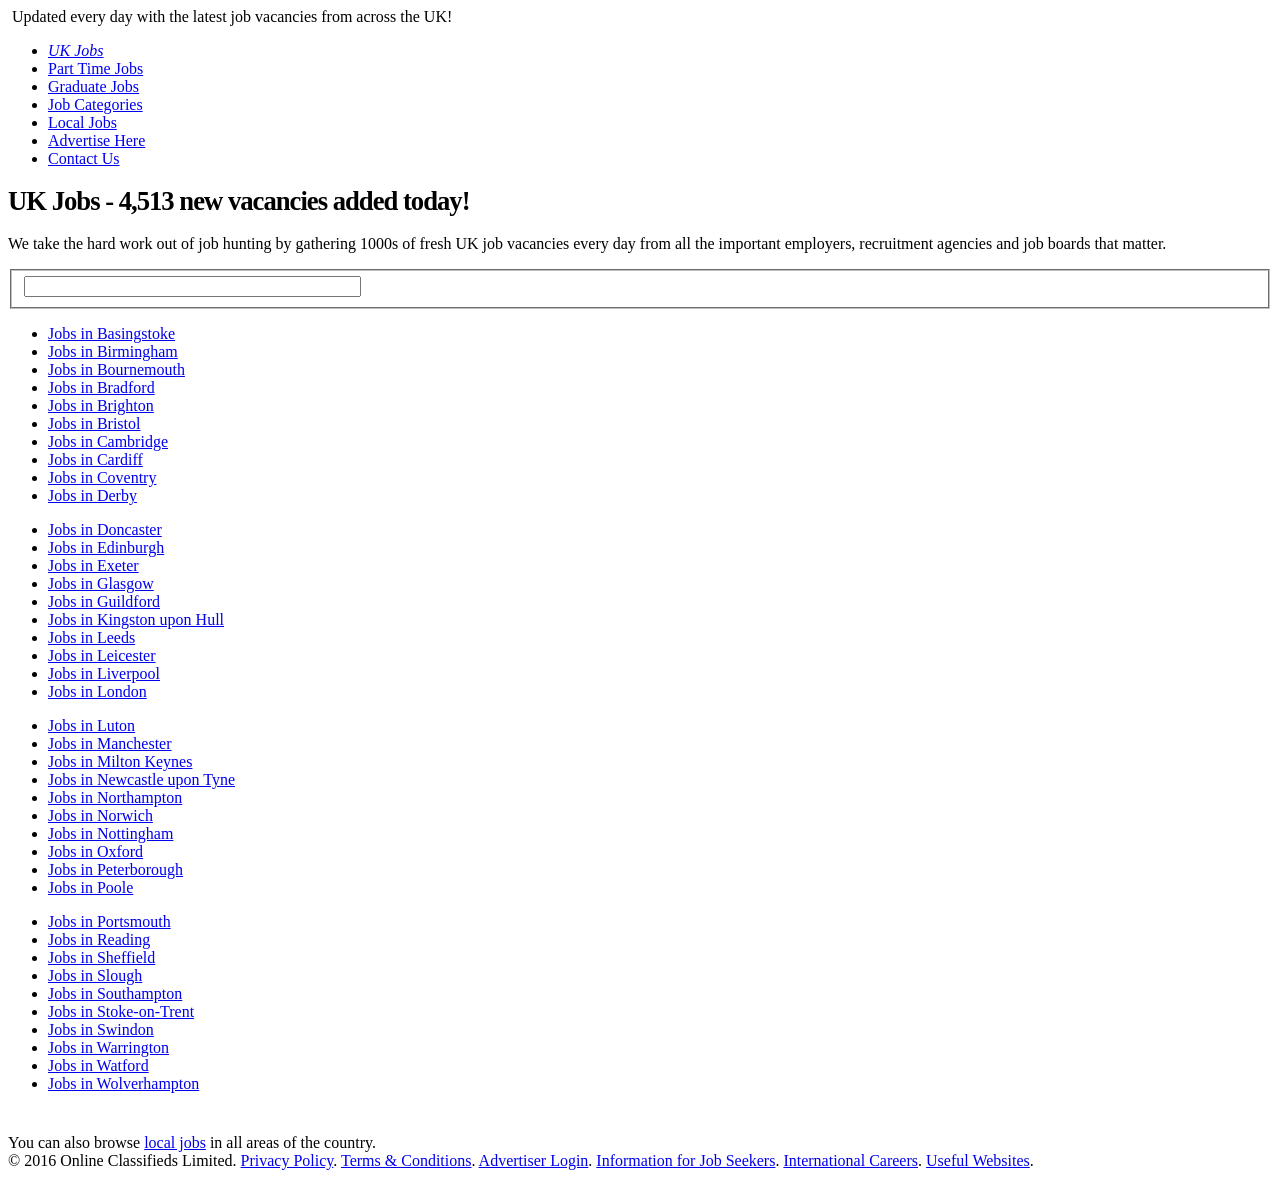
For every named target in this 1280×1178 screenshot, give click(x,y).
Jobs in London (97, 691)
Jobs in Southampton (115, 993)
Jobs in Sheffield (101, 957)
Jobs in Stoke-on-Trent (121, 1011)
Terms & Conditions (406, 1160)
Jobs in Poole (90, 887)
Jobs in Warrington (108, 1047)
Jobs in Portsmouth (109, 921)
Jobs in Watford (98, 1065)
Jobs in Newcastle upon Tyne (141, 779)
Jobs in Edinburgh (106, 547)
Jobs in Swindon (101, 1029)
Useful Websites (978, 1160)
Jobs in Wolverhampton (123, 1083)
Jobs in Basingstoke (111, 333)
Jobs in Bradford (101, 387)
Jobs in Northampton (115, 797)
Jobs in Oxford (95, 851)
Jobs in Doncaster (105, 529)
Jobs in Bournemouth (116, 369)
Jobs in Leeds (91, 637)
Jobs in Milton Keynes (120, 761)
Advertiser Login (534, 1160)
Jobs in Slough (95, 975)
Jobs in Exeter (93, 565)
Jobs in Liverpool (104, 673)
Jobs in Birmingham (113, 351)
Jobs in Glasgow (101, 583)
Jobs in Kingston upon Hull (136, 619)
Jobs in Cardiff (95, 459)
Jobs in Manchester (110, 743)
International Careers (850, 1160)
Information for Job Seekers (685, 1160)
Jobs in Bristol (94, 423)
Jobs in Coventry (102, 477)
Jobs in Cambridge (108, 441)
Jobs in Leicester (102, 655)
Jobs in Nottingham (110, 833)
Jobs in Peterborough (115, 869)
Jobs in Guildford (104, 601)
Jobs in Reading (99, 939)
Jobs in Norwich (100, 815)
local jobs (175, 1142)
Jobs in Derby (92, 495)
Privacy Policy (287, 1160)
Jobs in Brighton (101, 405)
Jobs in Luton (91, 725)
